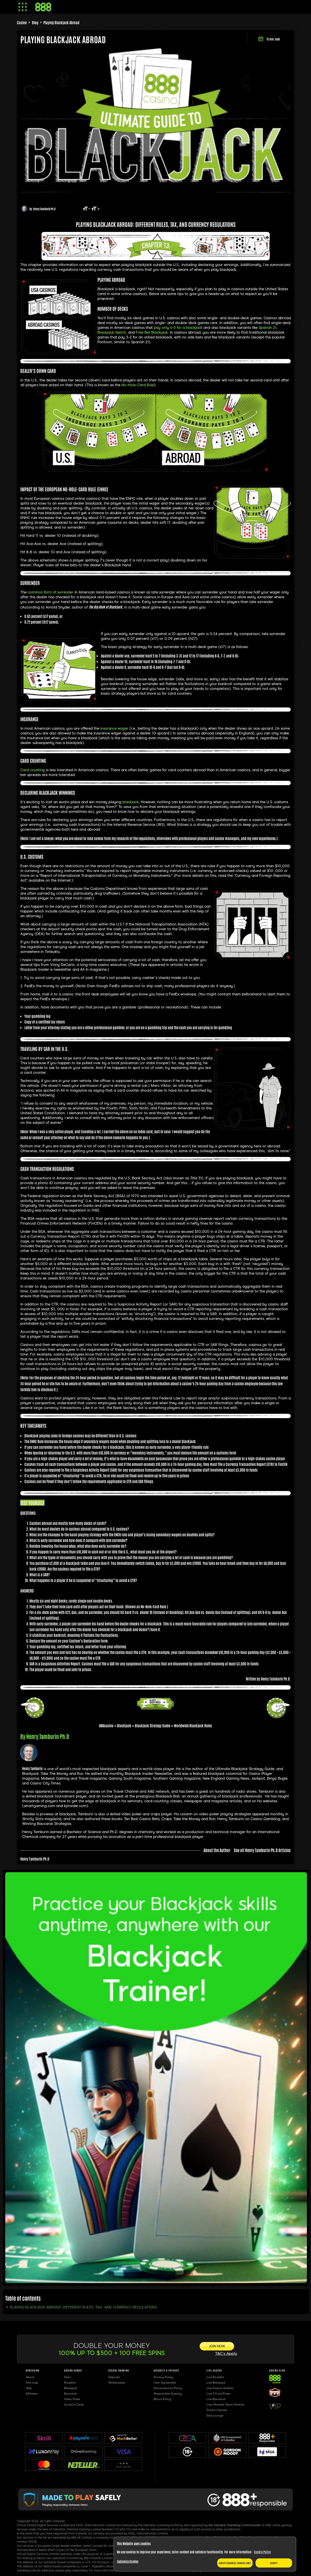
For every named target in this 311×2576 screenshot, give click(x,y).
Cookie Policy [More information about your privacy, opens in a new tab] (262, 2552)
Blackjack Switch (111, 332)
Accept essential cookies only (235, 2562)
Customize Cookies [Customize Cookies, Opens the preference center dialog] (127, 2561)
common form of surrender (50, 592)
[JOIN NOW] (217, 2346)
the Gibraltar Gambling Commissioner (235, 2525)
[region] (205, 2554)
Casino (22, 22)
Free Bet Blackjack (152, 332)
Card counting (32, 770)
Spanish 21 (267, 328)
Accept (273, 2562)
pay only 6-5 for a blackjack (178, 328)
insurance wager (114, 728)
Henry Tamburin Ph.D (44, 208)
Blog (35, 22)
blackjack (130, 802)
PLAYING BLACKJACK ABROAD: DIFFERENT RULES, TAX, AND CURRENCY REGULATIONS (83, 2307)
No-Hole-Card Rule (137, 385)
